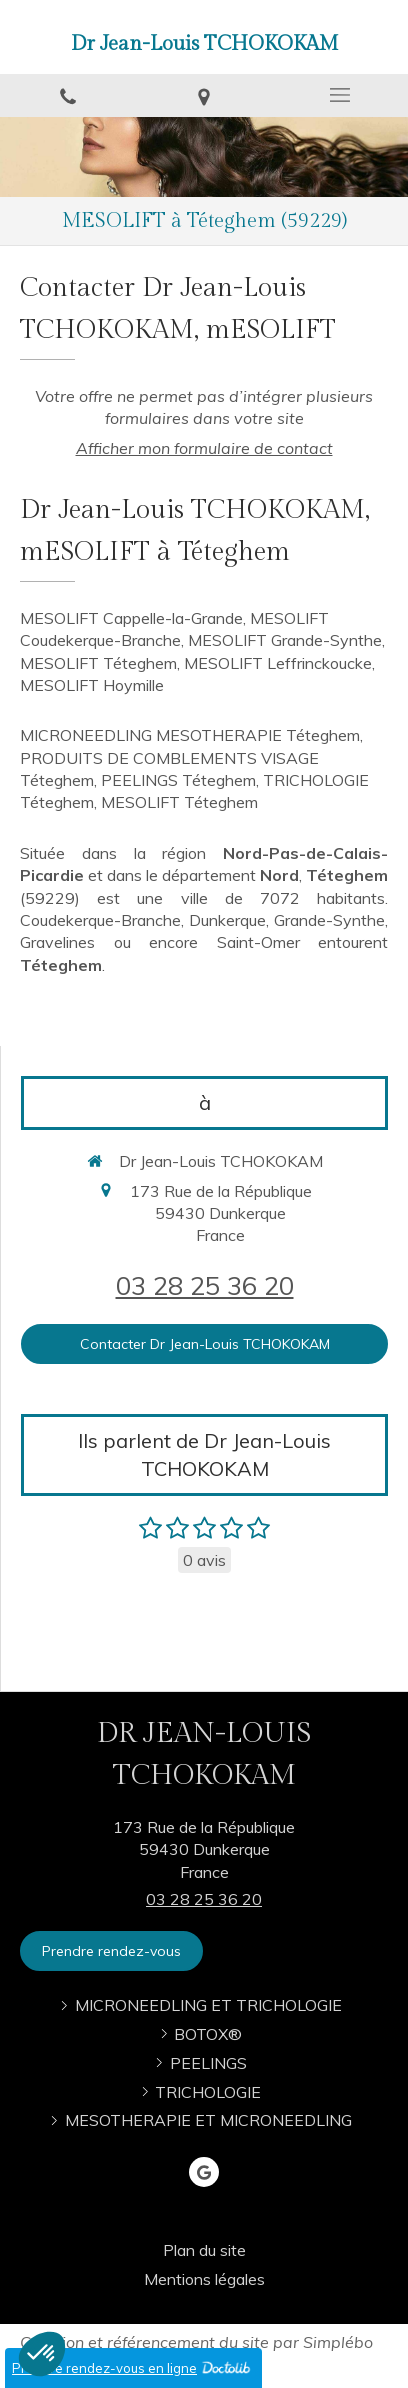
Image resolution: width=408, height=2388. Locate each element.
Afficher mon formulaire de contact (204, 448)
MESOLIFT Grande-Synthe (285, 640)
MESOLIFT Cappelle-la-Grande (131, 618)
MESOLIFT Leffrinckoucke (278, 663)
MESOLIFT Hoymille (92, 685)
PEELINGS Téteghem (178, 780)
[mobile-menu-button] (340, 95)
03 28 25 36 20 (205, 1285)
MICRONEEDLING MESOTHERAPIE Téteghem (190, 735)
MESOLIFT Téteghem (98, 663)
